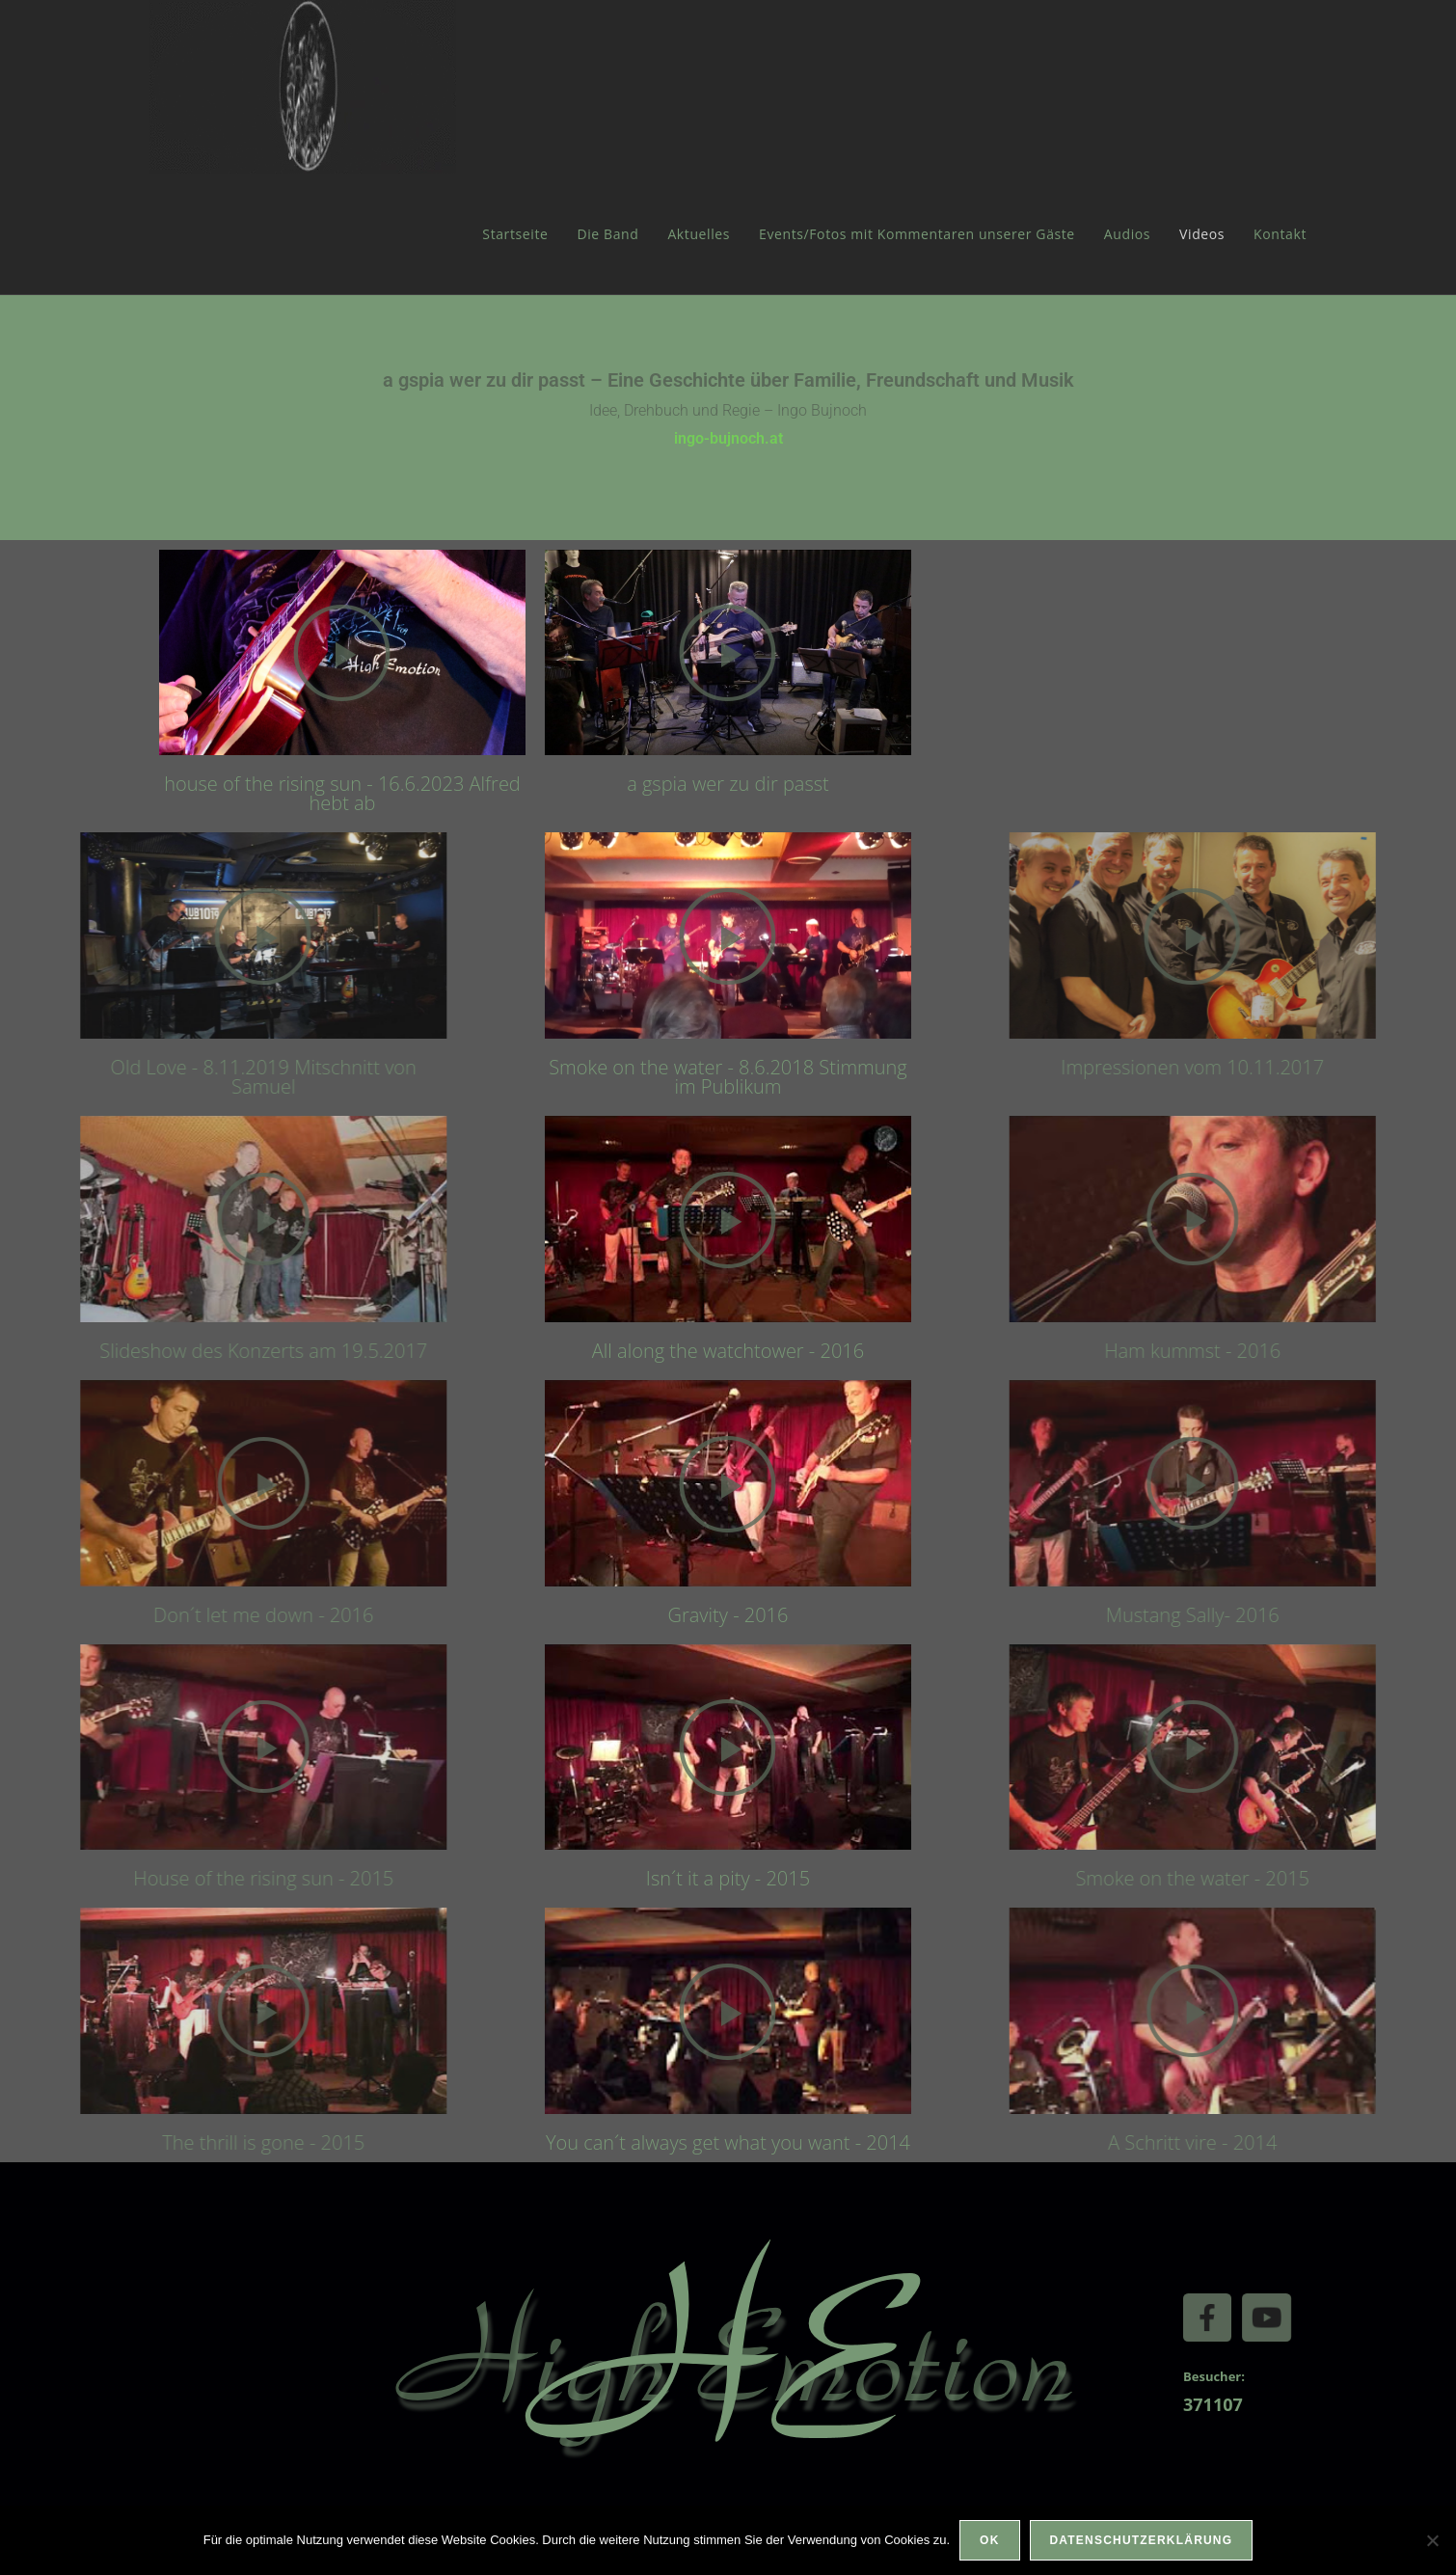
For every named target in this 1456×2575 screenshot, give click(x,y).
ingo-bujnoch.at (728, 438)
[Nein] (1432, 2540)
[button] (282, 652)
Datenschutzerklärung (1141, 2540)
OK (989, 2540)
